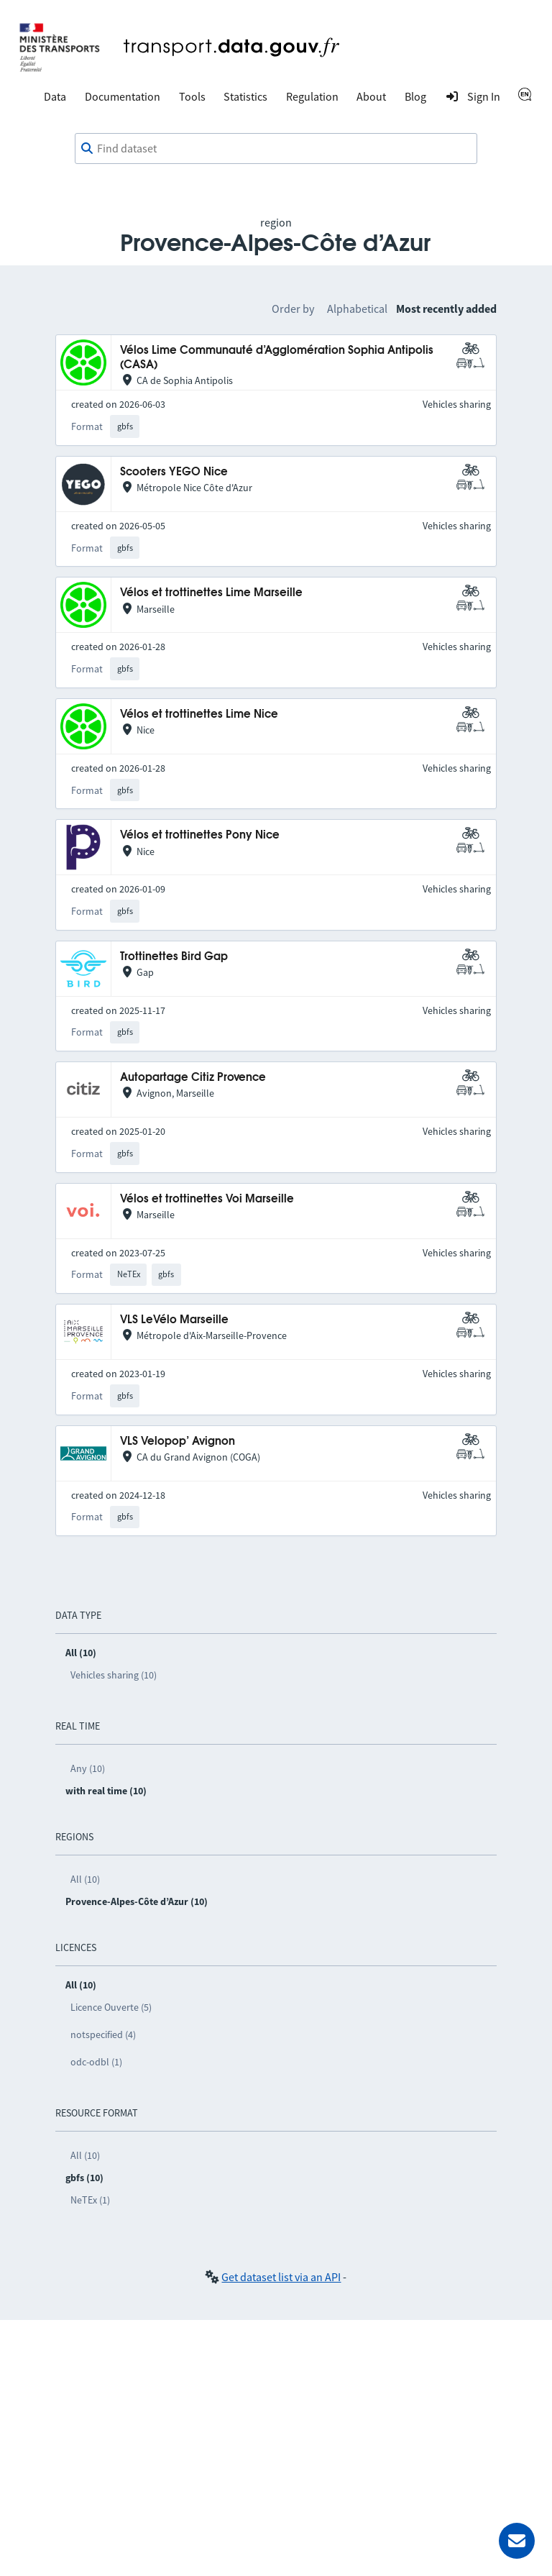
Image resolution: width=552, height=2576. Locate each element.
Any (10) (87, 1768)
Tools (192, 96)
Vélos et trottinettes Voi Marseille (207, 1199)
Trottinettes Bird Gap (174, 956)
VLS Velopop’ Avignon (177, 1441)
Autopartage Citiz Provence (193, 1077)
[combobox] (276, 149)
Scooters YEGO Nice (174, 472)
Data (55, 96)
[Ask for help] (517, 2541)
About (371, 96)
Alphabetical (357, 308)
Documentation (122, 96)
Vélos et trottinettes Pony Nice (200, 835)
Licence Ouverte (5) (111, 2007)
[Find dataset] (276, 149)
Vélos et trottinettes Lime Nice (199, 714)
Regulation (312, 96)
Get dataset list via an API (281, 2277)
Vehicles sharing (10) (113, 1674)
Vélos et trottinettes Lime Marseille (211, 593)
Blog (415, 96)
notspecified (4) (103, 2034)
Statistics (245, 96)
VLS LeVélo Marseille (174, 1320)
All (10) (85, 1879)
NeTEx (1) (90, 2199)
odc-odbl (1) (96, 2061)
